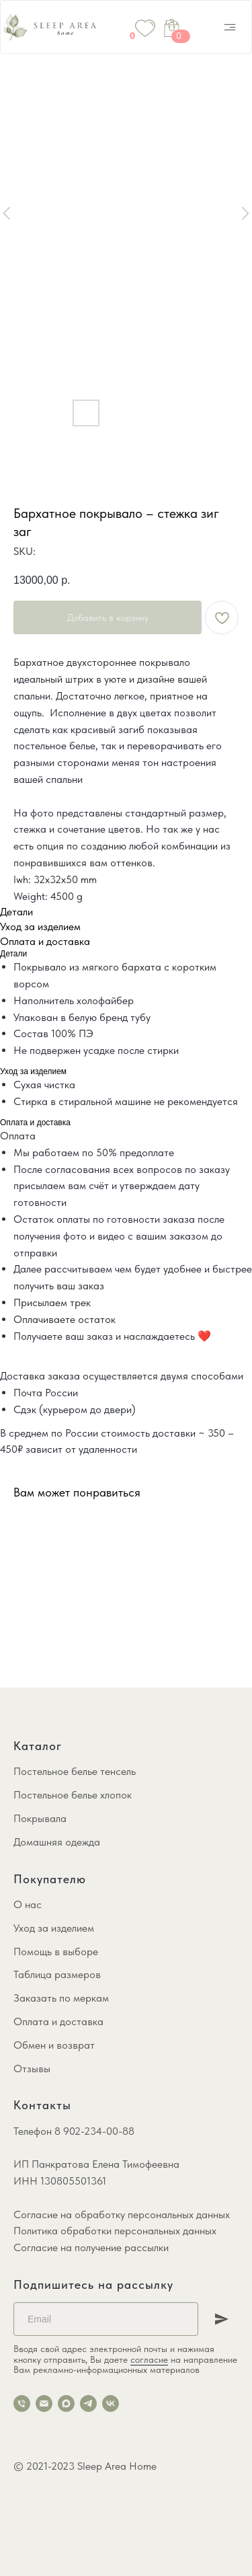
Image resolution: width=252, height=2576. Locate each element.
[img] (230, 27)
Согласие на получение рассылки (91, 2247)
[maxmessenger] (66, 2403)
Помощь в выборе (55, 1951)
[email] (44, 2403)
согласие (149, 2359)
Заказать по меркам (61, 1998)
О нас (27, 1904)
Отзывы (31, 2068)
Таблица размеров (57, 1974)
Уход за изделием (53, 1928)
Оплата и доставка (58, 2021)
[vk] (110, 2403)
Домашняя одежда (56, 1841)
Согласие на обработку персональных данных (121, 2214)
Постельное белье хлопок (72, 1794)
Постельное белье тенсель (74, 1771)
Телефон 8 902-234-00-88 (73, 2131)
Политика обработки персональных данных (114, 2230)
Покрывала (40, 1818)
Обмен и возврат (54, 2045)
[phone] (21, 2403)
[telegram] (88, 2403)
